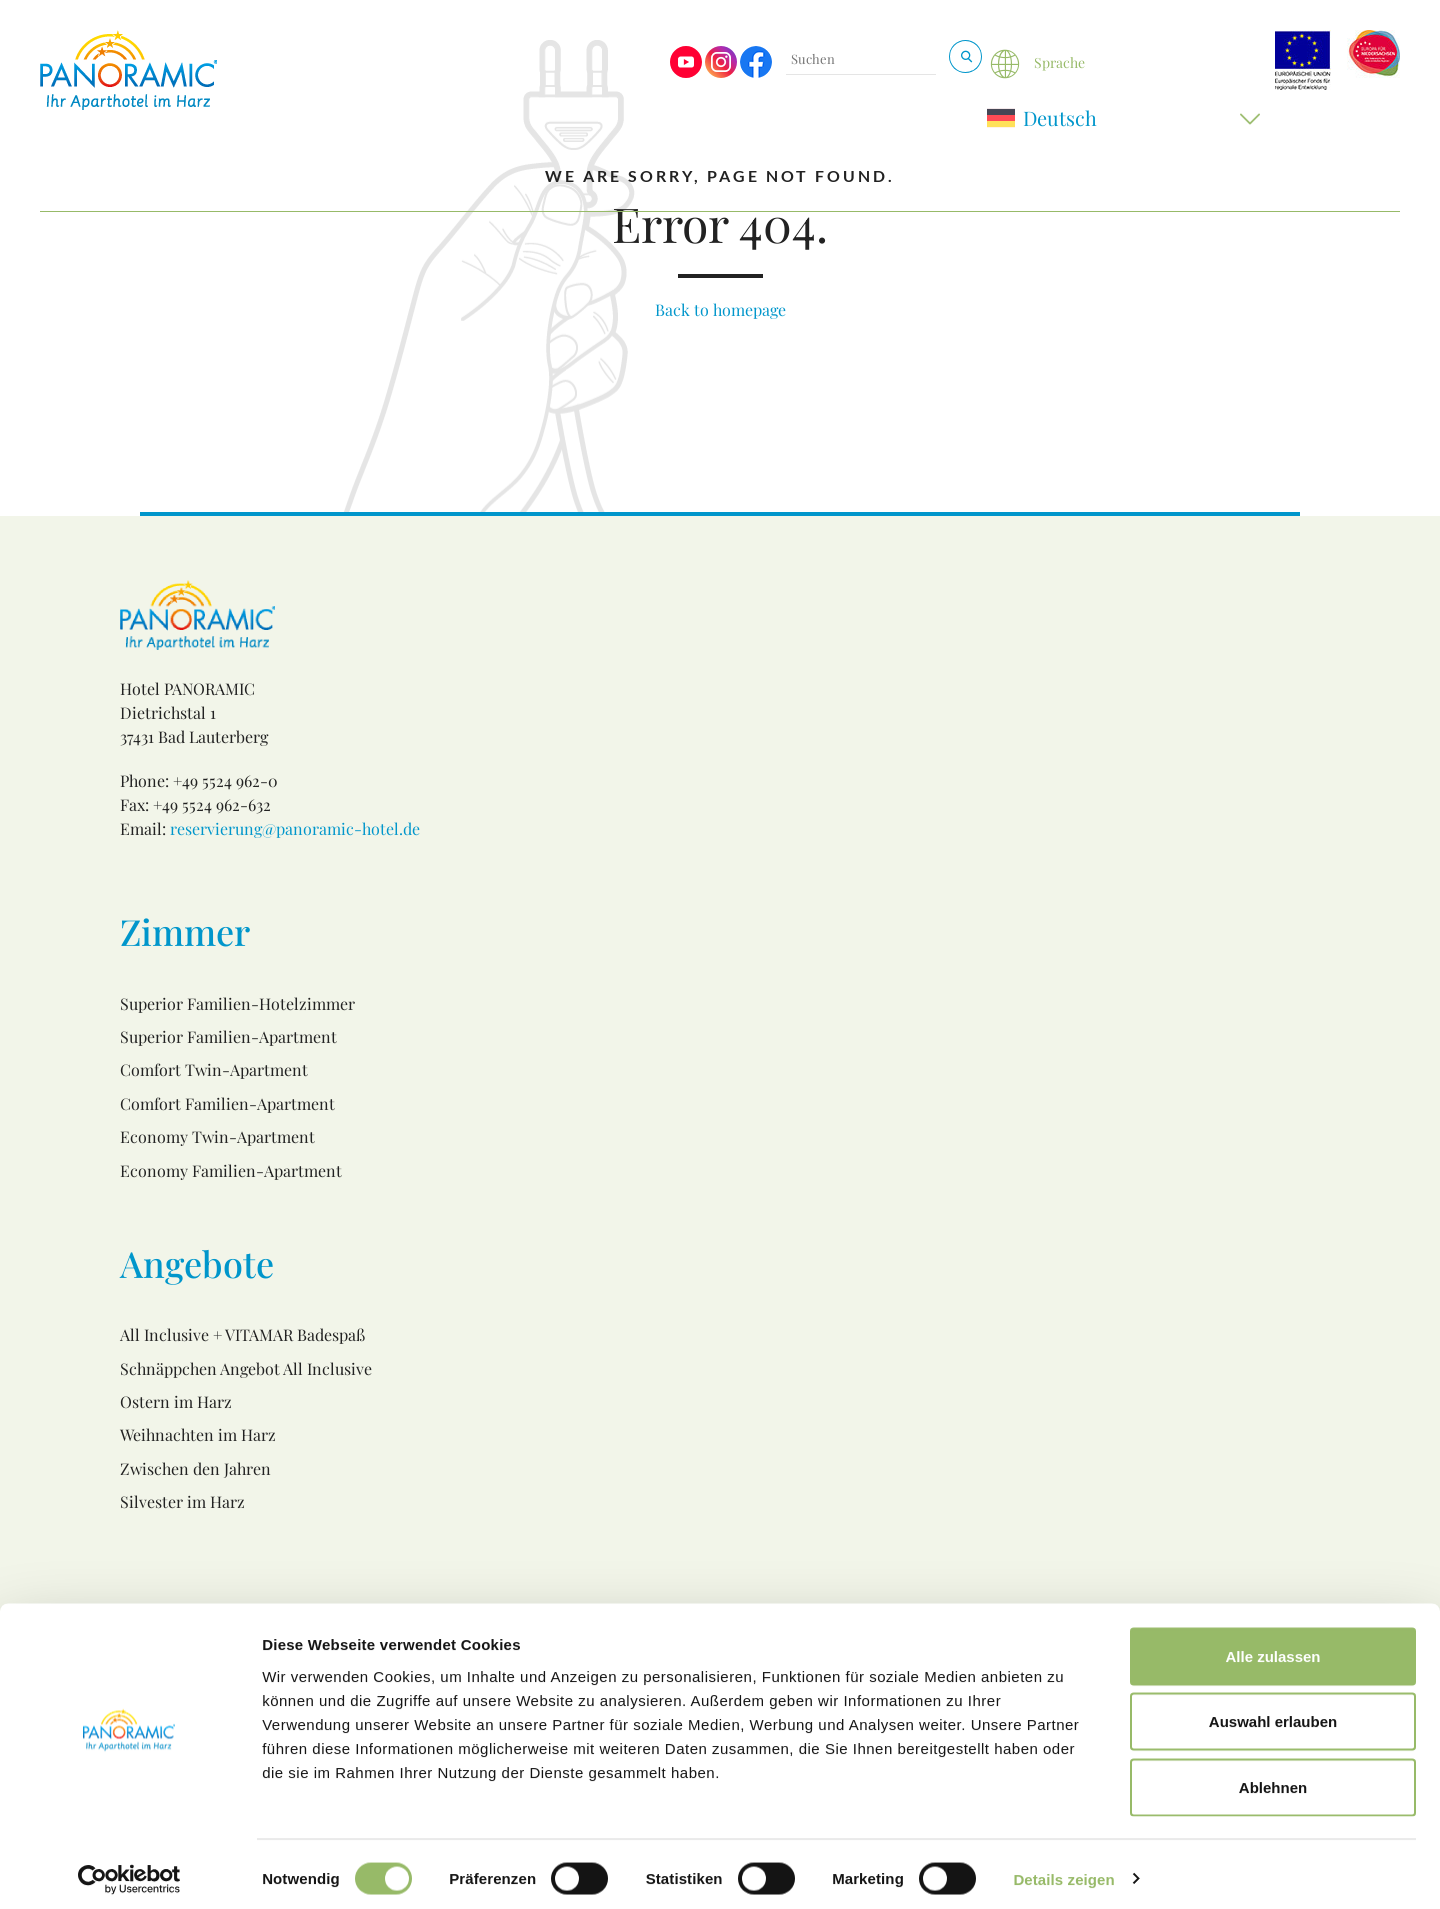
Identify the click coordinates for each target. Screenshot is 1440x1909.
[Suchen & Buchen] (965, 56)
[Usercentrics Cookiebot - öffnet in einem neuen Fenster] (129, 1870)
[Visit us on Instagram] (721, 72)
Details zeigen (1063, 1869)
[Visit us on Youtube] (686, 72)
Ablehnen (1273, 1777)
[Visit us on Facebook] (756, 72)
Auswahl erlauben (1273, 1712)
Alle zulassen (1272, 1646)
